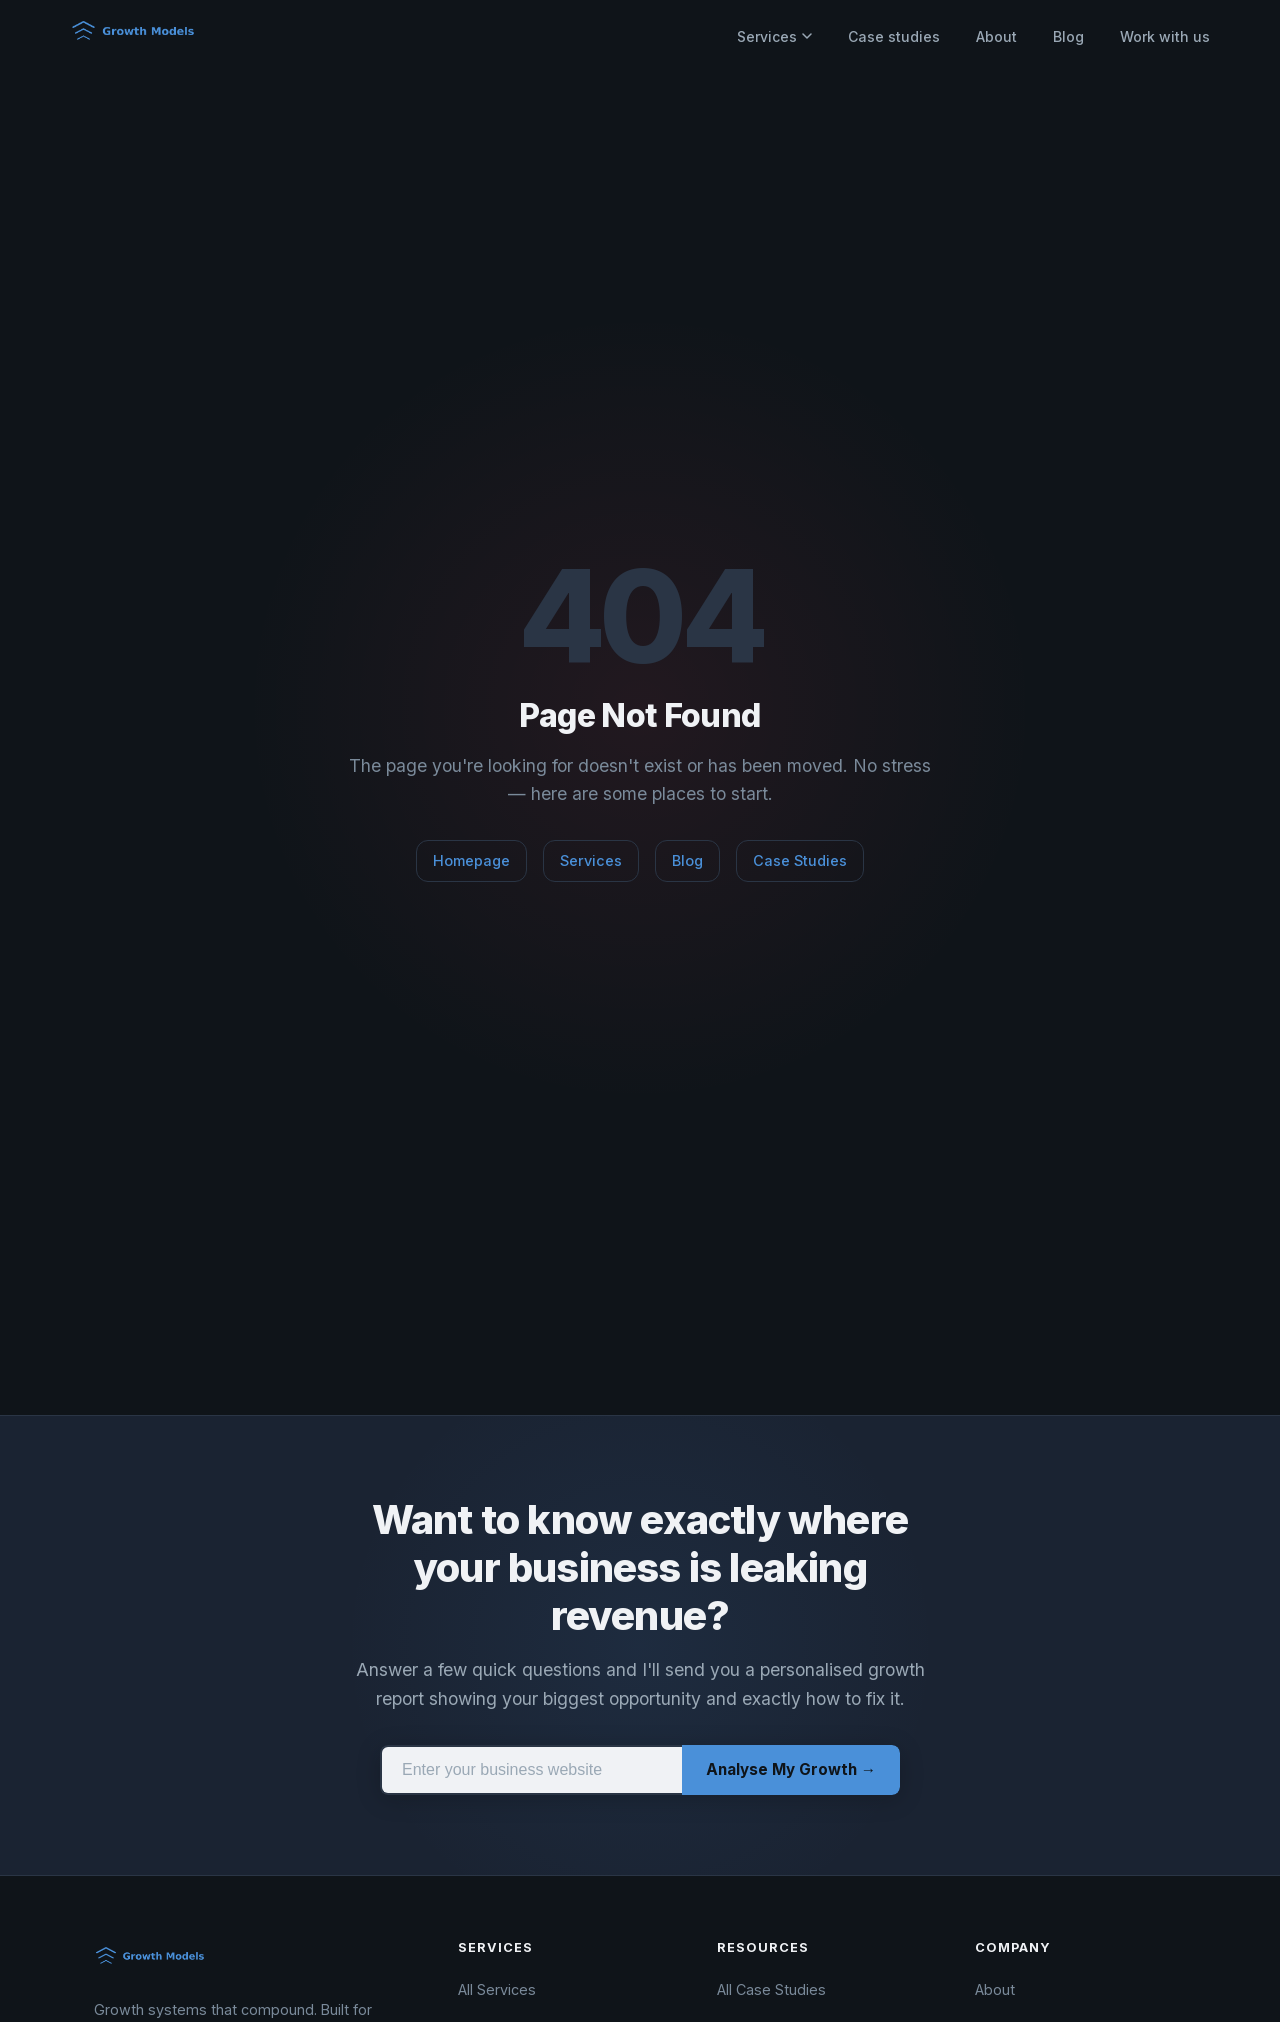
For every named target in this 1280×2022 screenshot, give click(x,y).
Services (774, 36)
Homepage (471, 860)
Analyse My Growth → (791, 1769)
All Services (497, 1989)
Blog (1068, 36)
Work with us (1165, 36)
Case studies (894, 36)
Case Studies (800, 860)
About (996, 36)
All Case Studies (771, 1989)
